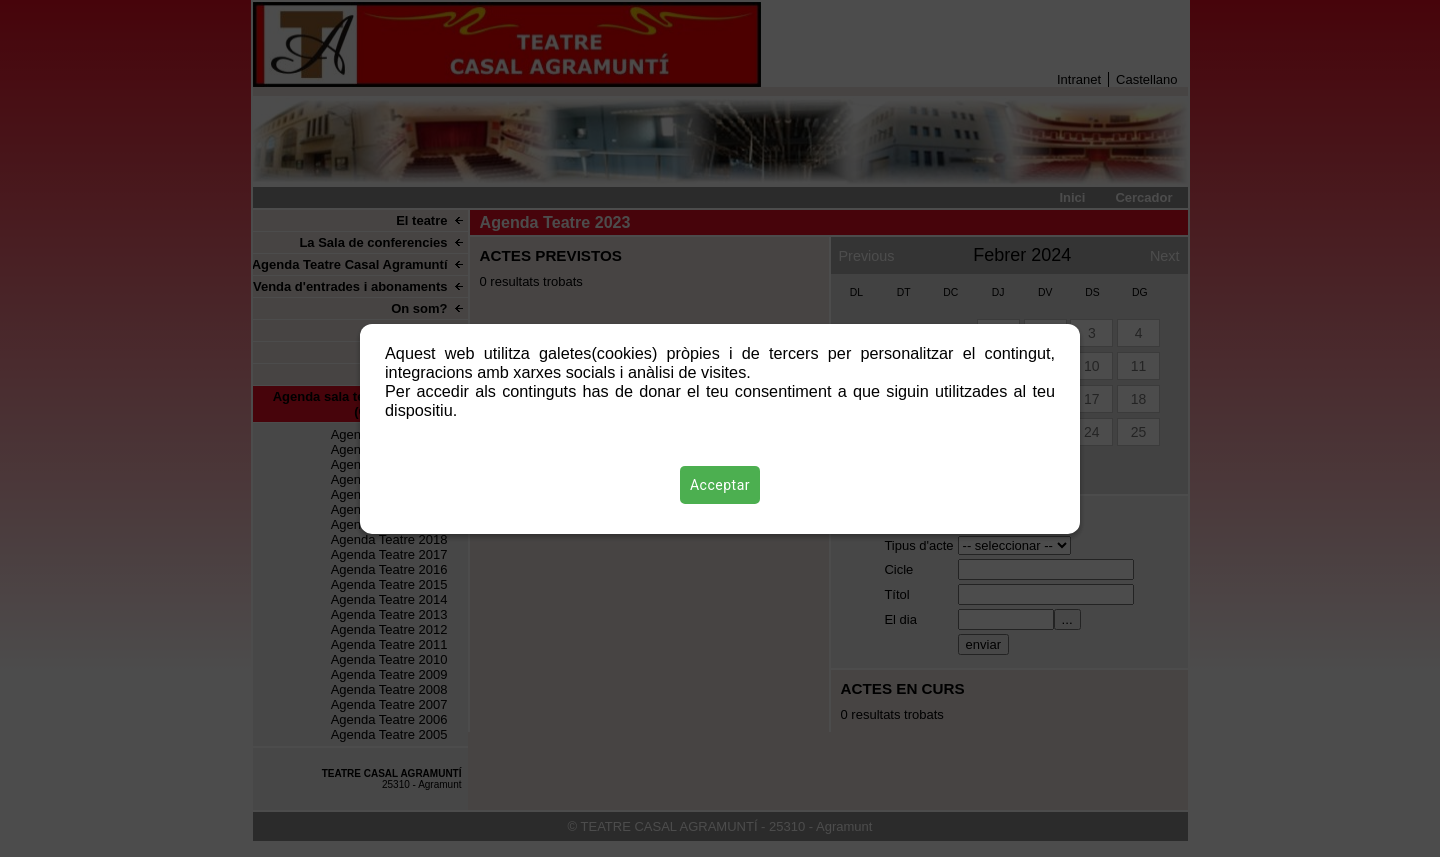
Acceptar (720, 485)
